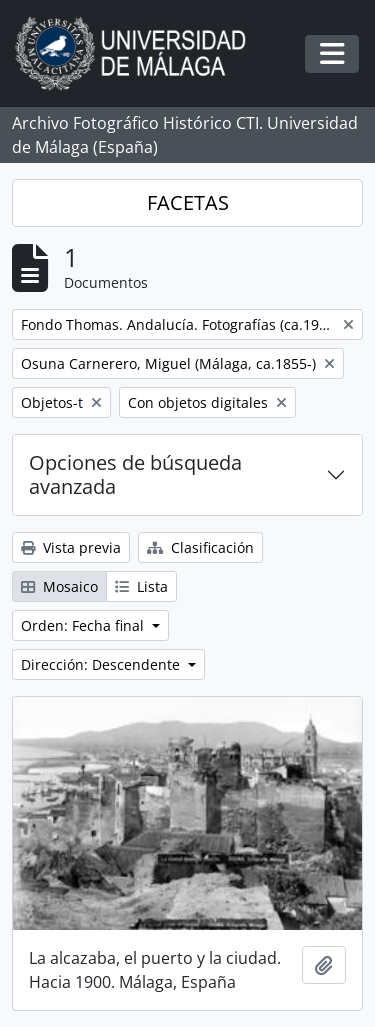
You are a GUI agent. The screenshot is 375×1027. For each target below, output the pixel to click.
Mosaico (59, 586)
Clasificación (200, 547)
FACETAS (188, 202)
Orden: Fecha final (84, 625)
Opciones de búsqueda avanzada (135, 474)
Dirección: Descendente (102, 664)
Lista (141, 586)
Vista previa (71, 547)
